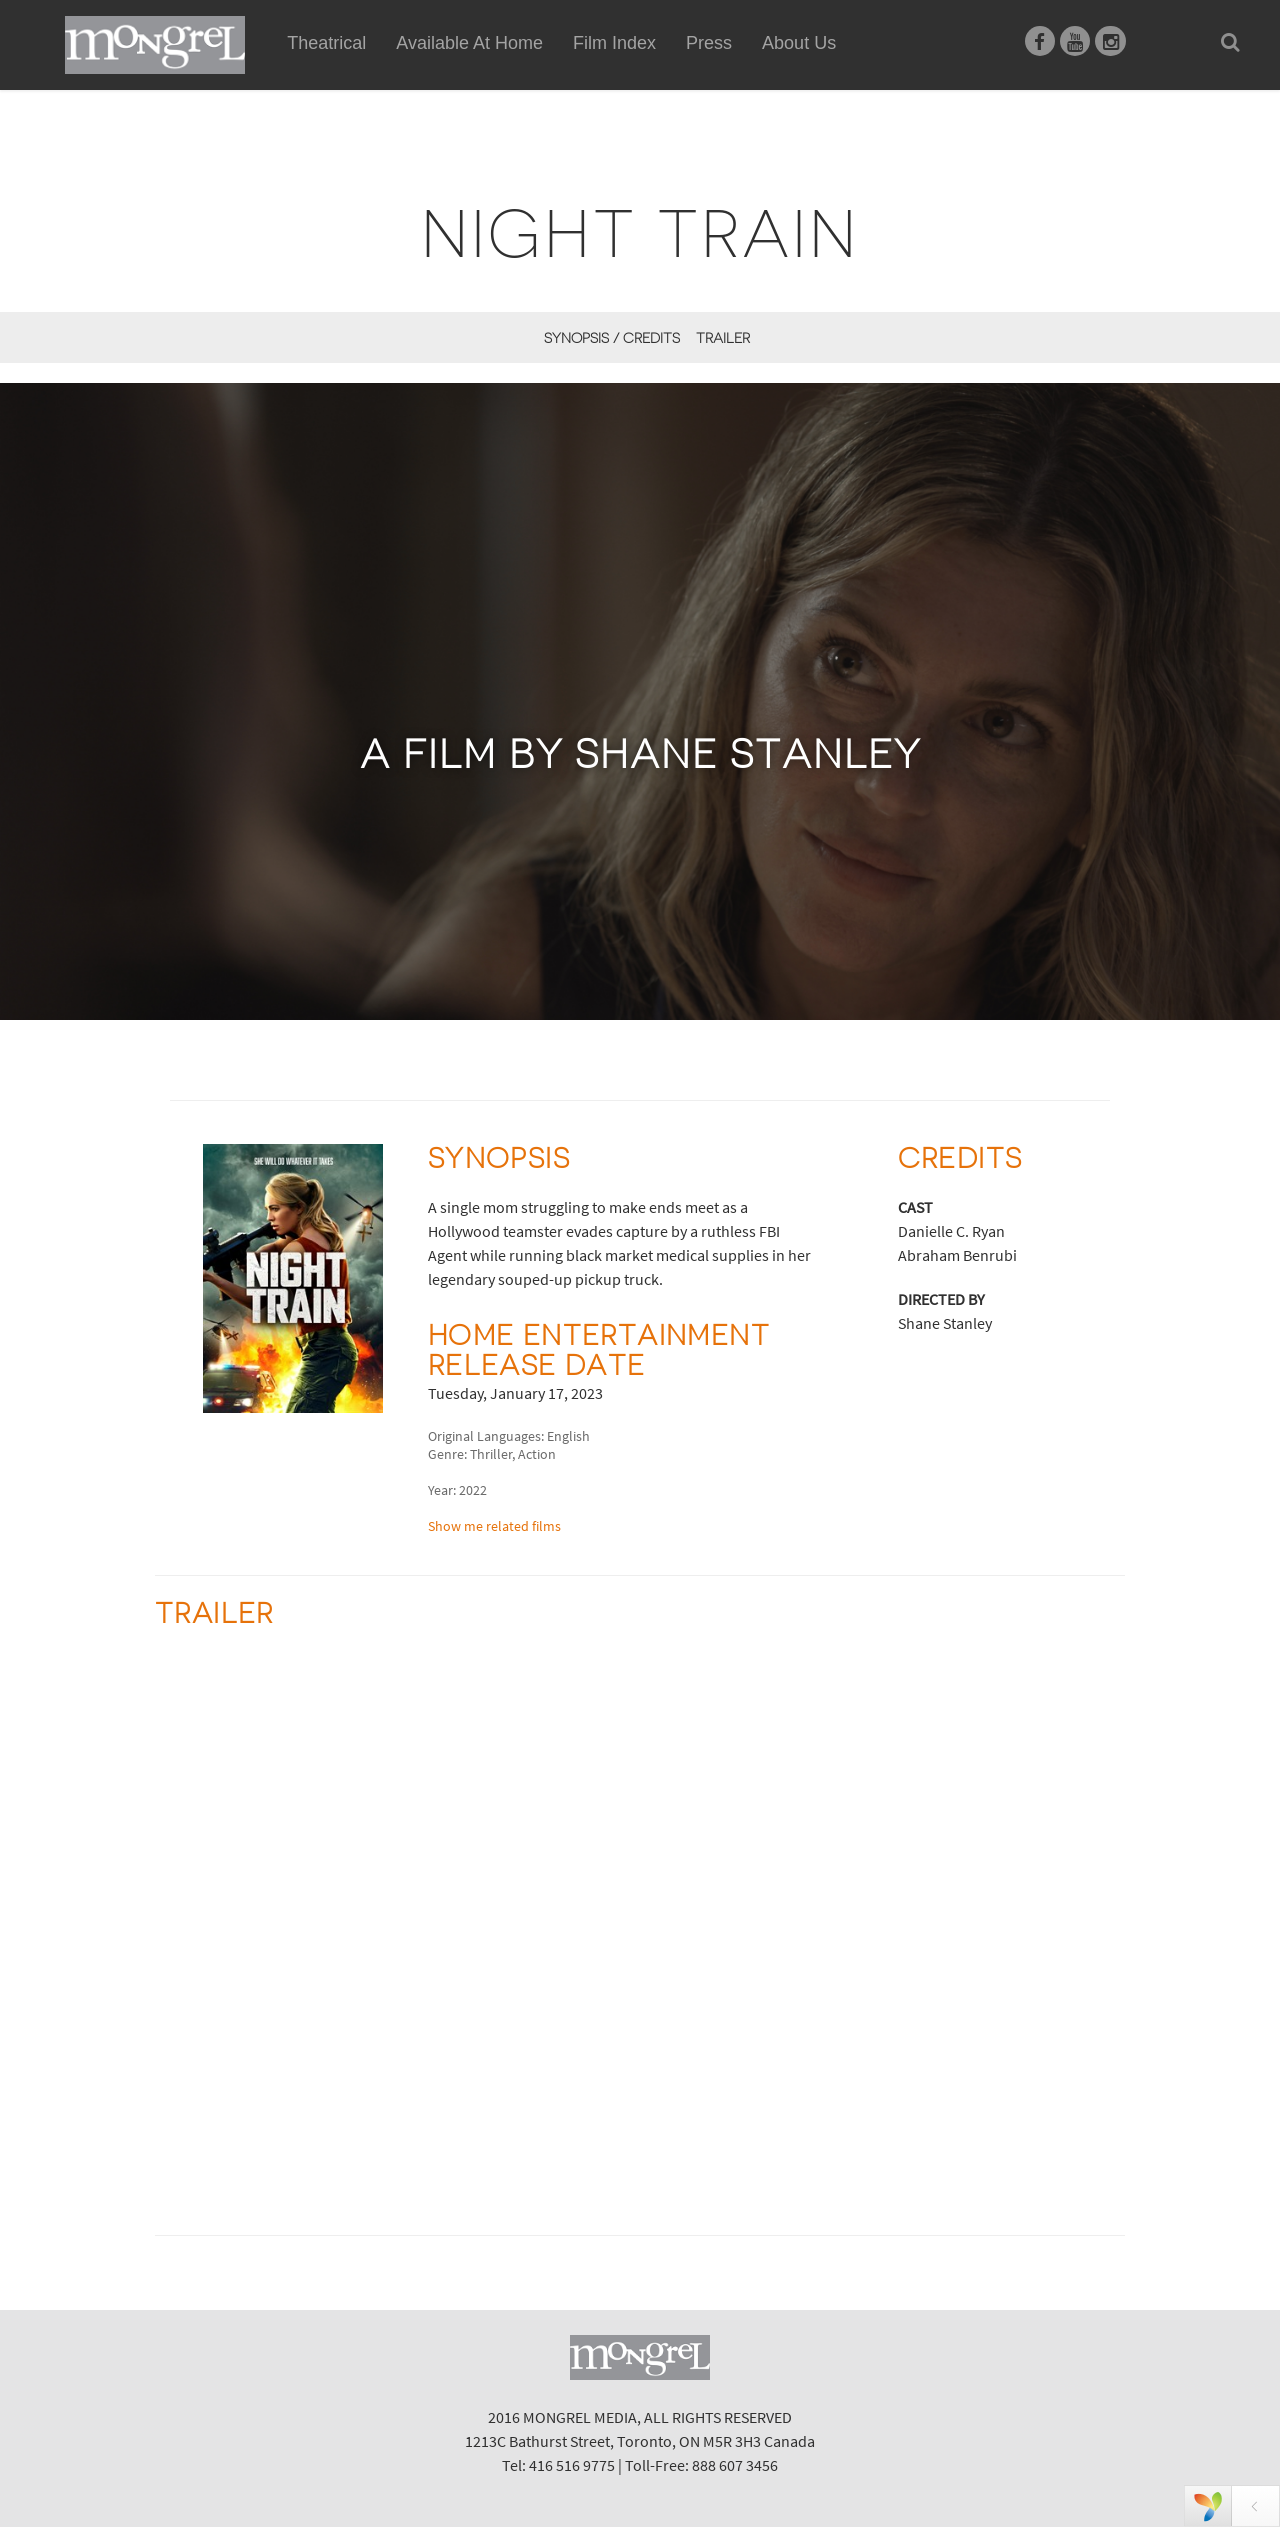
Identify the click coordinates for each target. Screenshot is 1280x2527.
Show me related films (494, 1526)
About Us (799, 43)
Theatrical (326, 43)
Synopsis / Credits (612, 338)
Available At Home (469, 66)
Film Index (614, 43)
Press (709, 43)
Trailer (723, 338)
